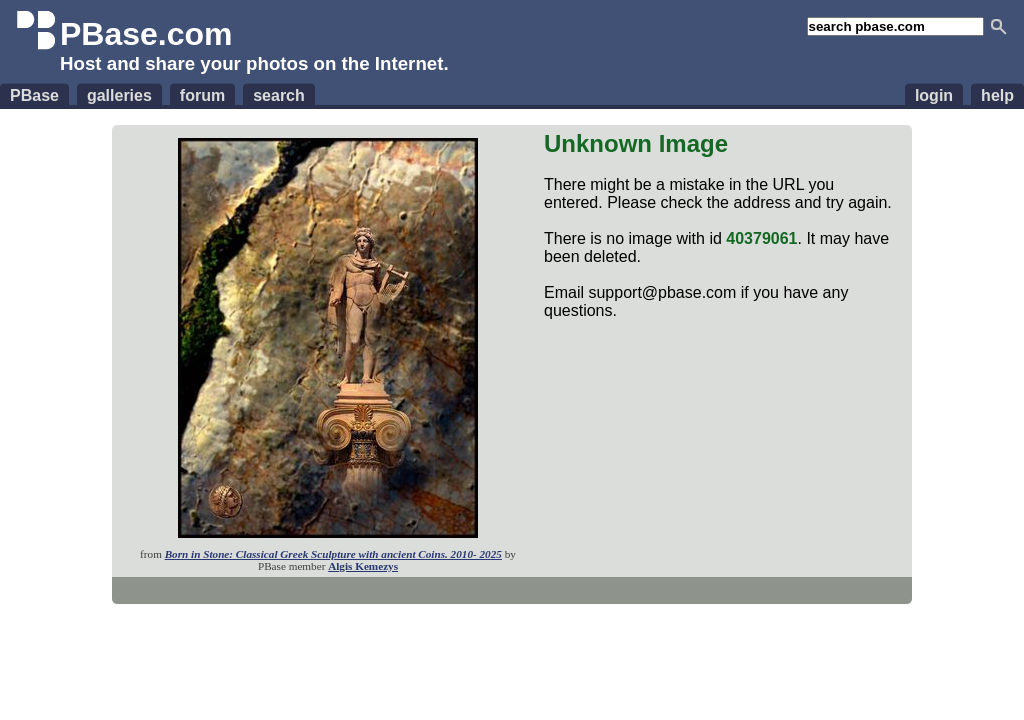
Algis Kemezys (363, 566)
